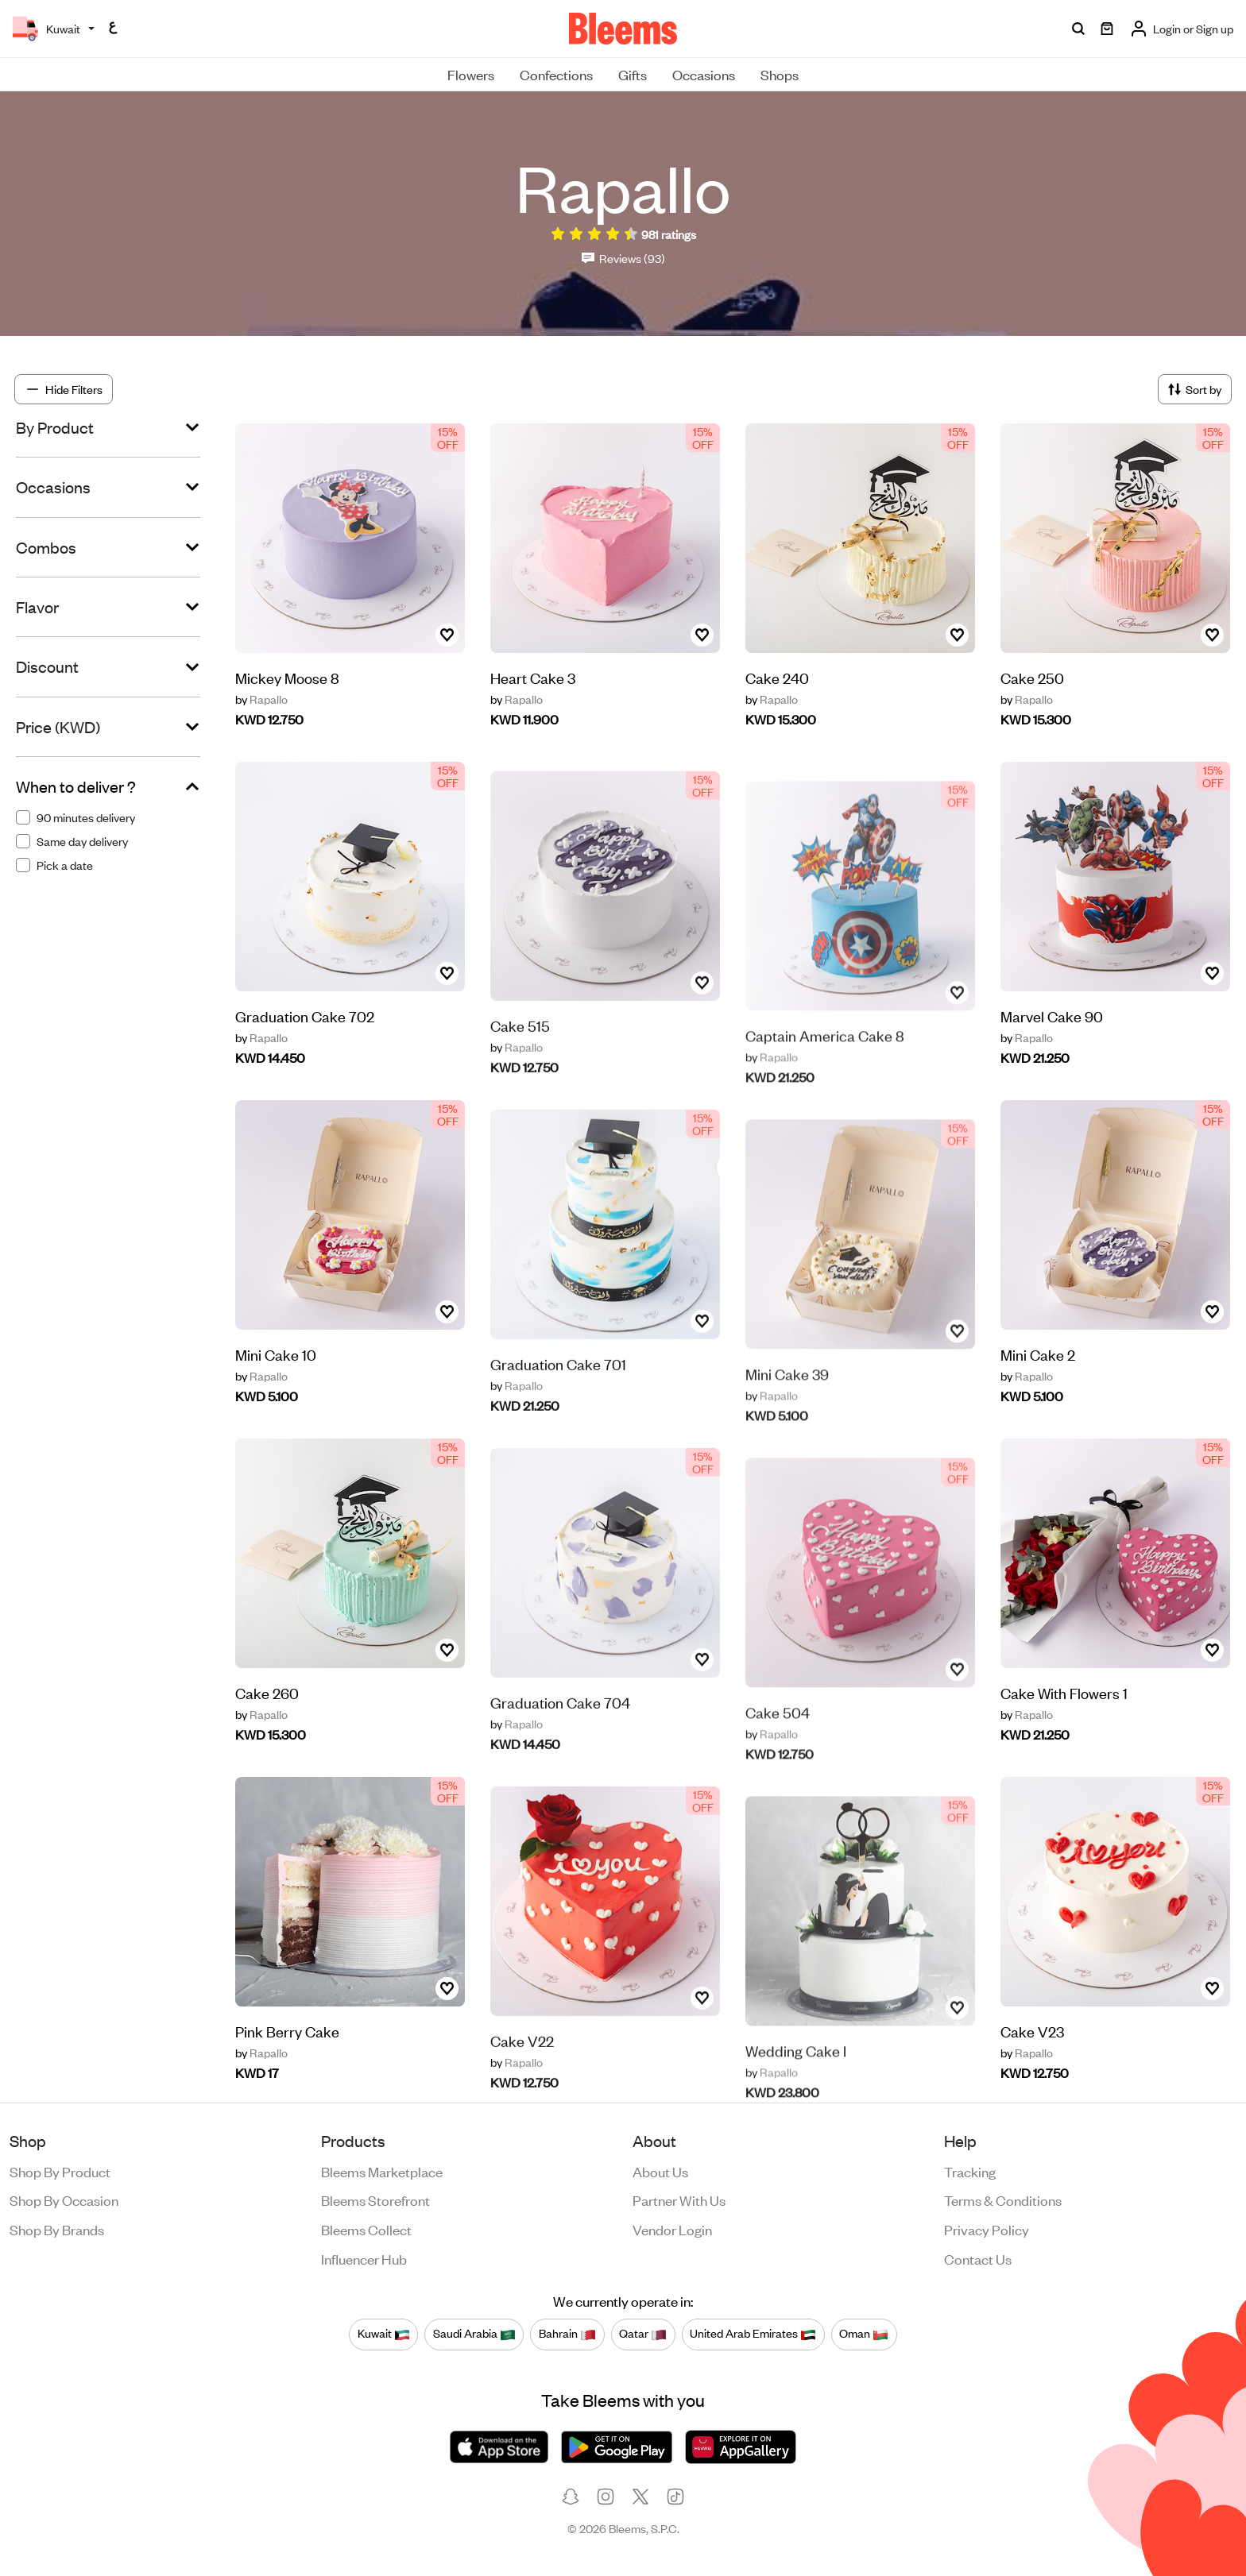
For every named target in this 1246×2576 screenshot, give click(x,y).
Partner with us (679, 2199)
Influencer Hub (364, 2258)
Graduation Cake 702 (304, 1053)
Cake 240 (777, 677)
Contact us (978, 2258)
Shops (779, 73)
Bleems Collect (366, 2228)
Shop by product (60, 2170)
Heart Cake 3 (532, 677)
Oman (863, 2333)
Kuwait (384, 2333)
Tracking (970, 2170)
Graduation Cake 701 (558, 1404)
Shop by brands (57, 2228)
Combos (46, 547)
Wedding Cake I (795, 2084)
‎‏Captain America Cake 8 (824, 1069)
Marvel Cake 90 (1051, 1019)
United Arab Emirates (753, 2333)
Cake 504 (777, 1745)
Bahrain (567, 2333)
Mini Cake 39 (787, 1407)
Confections (556, 73)
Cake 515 (520, 1066)
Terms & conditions (1003, 2199)
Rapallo (261, 699)
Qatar (643, 2333)
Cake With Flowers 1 (1064, 1695)
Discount (47, 666)
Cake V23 (1032, 2034)
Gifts (632, 73)
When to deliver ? (76, 786)
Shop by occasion (64, 2199)
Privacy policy (986, 2228)
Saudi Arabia (474, 2333)
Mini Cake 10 (275, 1391)
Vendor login (672, 2228)
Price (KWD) (58, 726)
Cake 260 (267, 1730)
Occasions (703, 73)
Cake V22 (522, 2081)
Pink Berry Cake (287, 2068)
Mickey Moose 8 (287, 677)
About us (660, 2170)
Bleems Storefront (375, 2199)
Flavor (37, 607)
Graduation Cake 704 (560, 1742)
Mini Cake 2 (1037, 1357)
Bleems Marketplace (382, 2170)
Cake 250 (1032, 677)
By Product (55, 427)
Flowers (470, 73)
